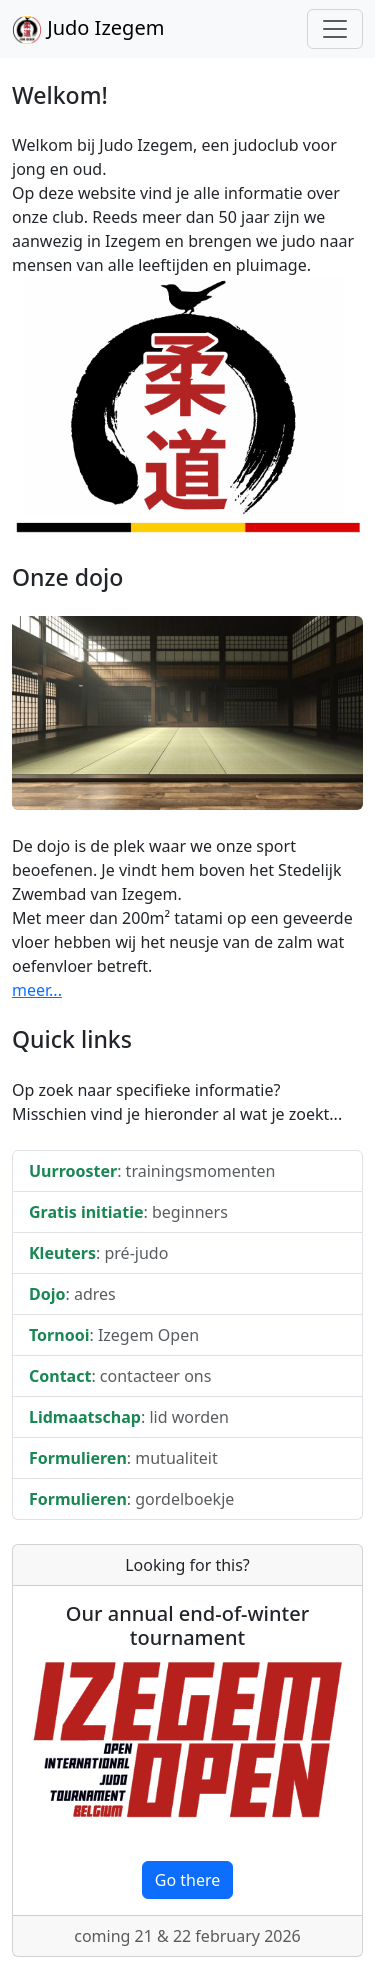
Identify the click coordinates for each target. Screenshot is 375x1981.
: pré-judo (98, 1253)
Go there (188, 1880)
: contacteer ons (120, 1376)
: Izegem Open (114, 1335)
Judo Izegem (88, 29)
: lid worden (129, 1417)
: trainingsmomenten (152, 1171)
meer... (37, 990)
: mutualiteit (123, 1458)
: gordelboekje (131, 1499)
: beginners (128, 1212)
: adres (72, 1294)
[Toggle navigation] (335, 29)
